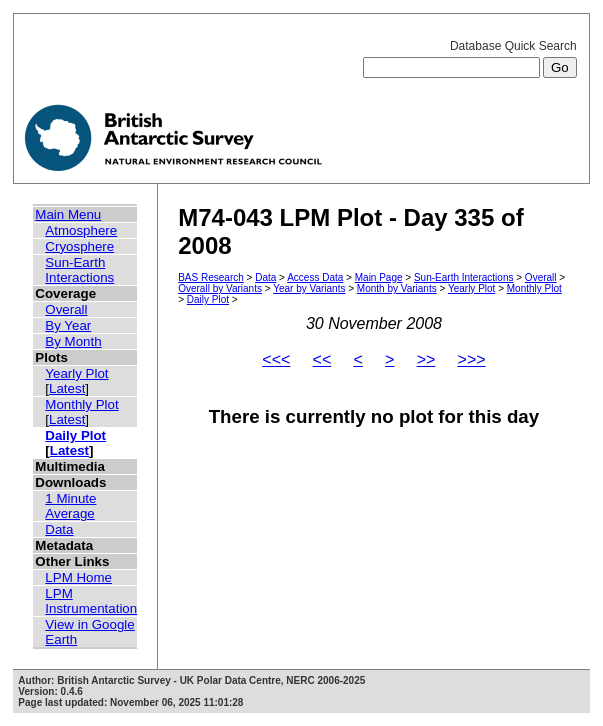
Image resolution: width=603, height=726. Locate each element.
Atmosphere (81, 230)
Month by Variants (397, 288)
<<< (276, 359)
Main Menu (68, 214)
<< (322, 359)
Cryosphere (79, 246)
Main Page (379, 277)
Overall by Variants (220, 288)
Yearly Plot (76, 373)
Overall (66, 309)
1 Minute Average (70, 506)
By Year (68, 325)
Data (59, 529)
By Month (73, 341)
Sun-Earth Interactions (79, 270)
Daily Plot (75, 435)
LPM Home (78, 577)
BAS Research (211, 277)
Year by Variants (309, 288)
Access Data (315, 277)
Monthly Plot (81, 404)
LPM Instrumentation (91, 601)
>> (426, 359)
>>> (472, 359)
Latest (67, 388)
